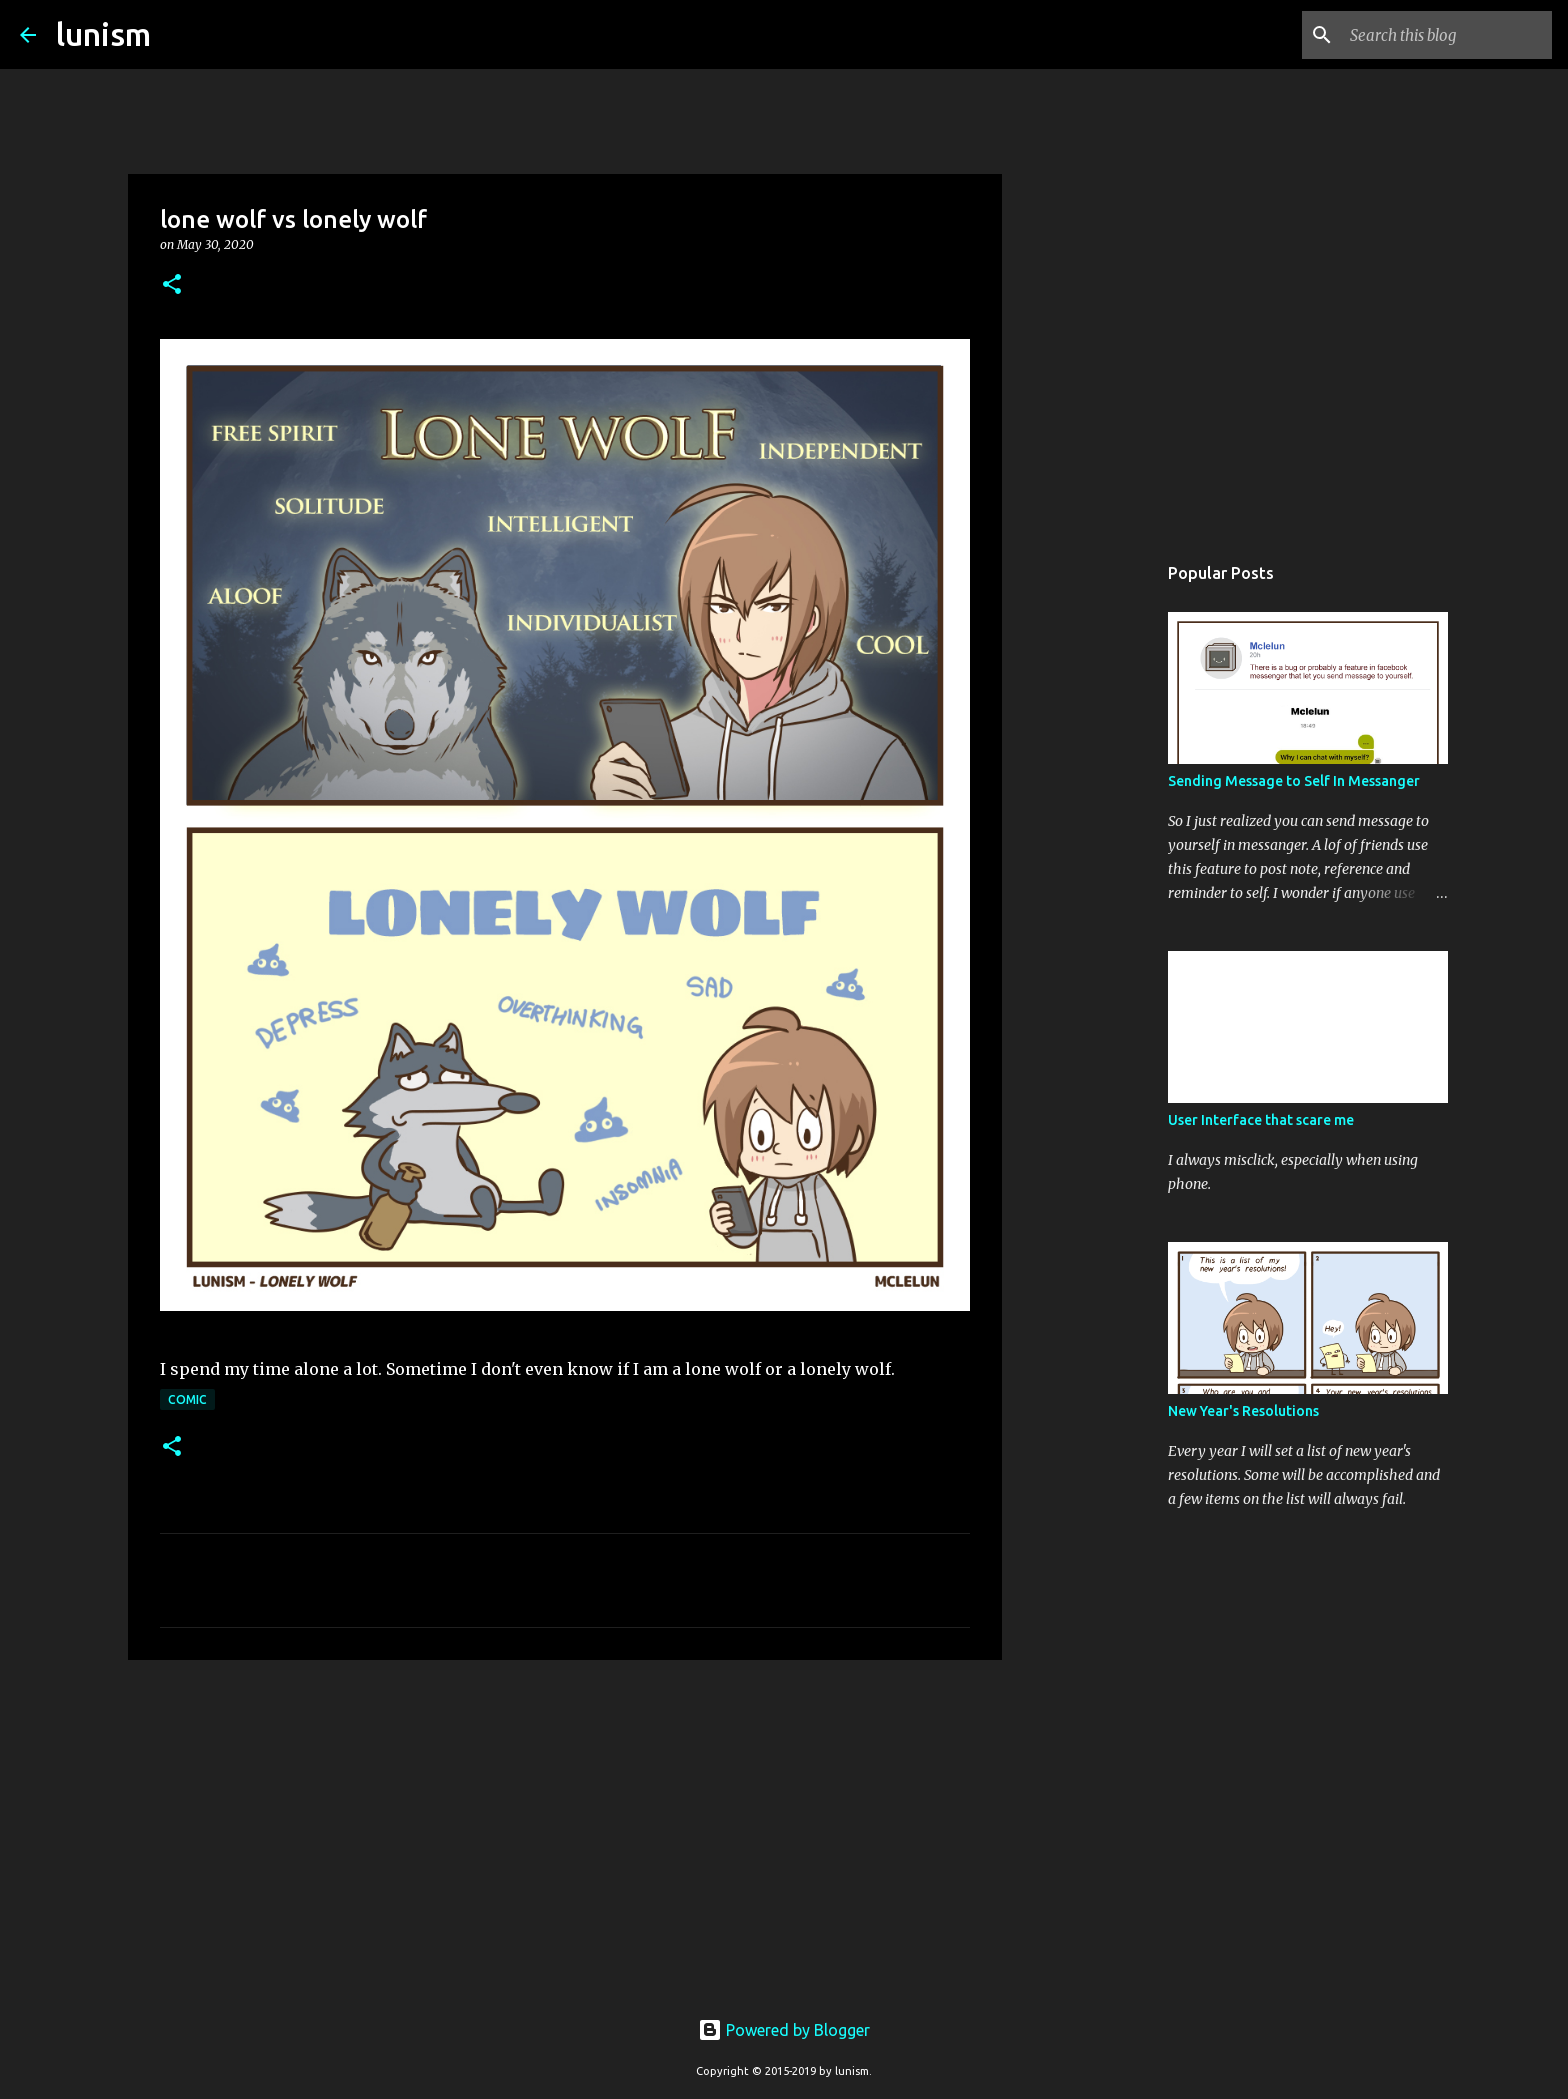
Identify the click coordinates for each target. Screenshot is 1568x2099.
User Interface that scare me (1261, 1120)
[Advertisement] (565, 1830)
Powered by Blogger (784, 2030)
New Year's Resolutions (1243, 1411)
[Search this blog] (1447, 35)
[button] (172, 285)
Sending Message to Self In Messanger (1294, 781)
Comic (187, 1399)
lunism (103, 34)
